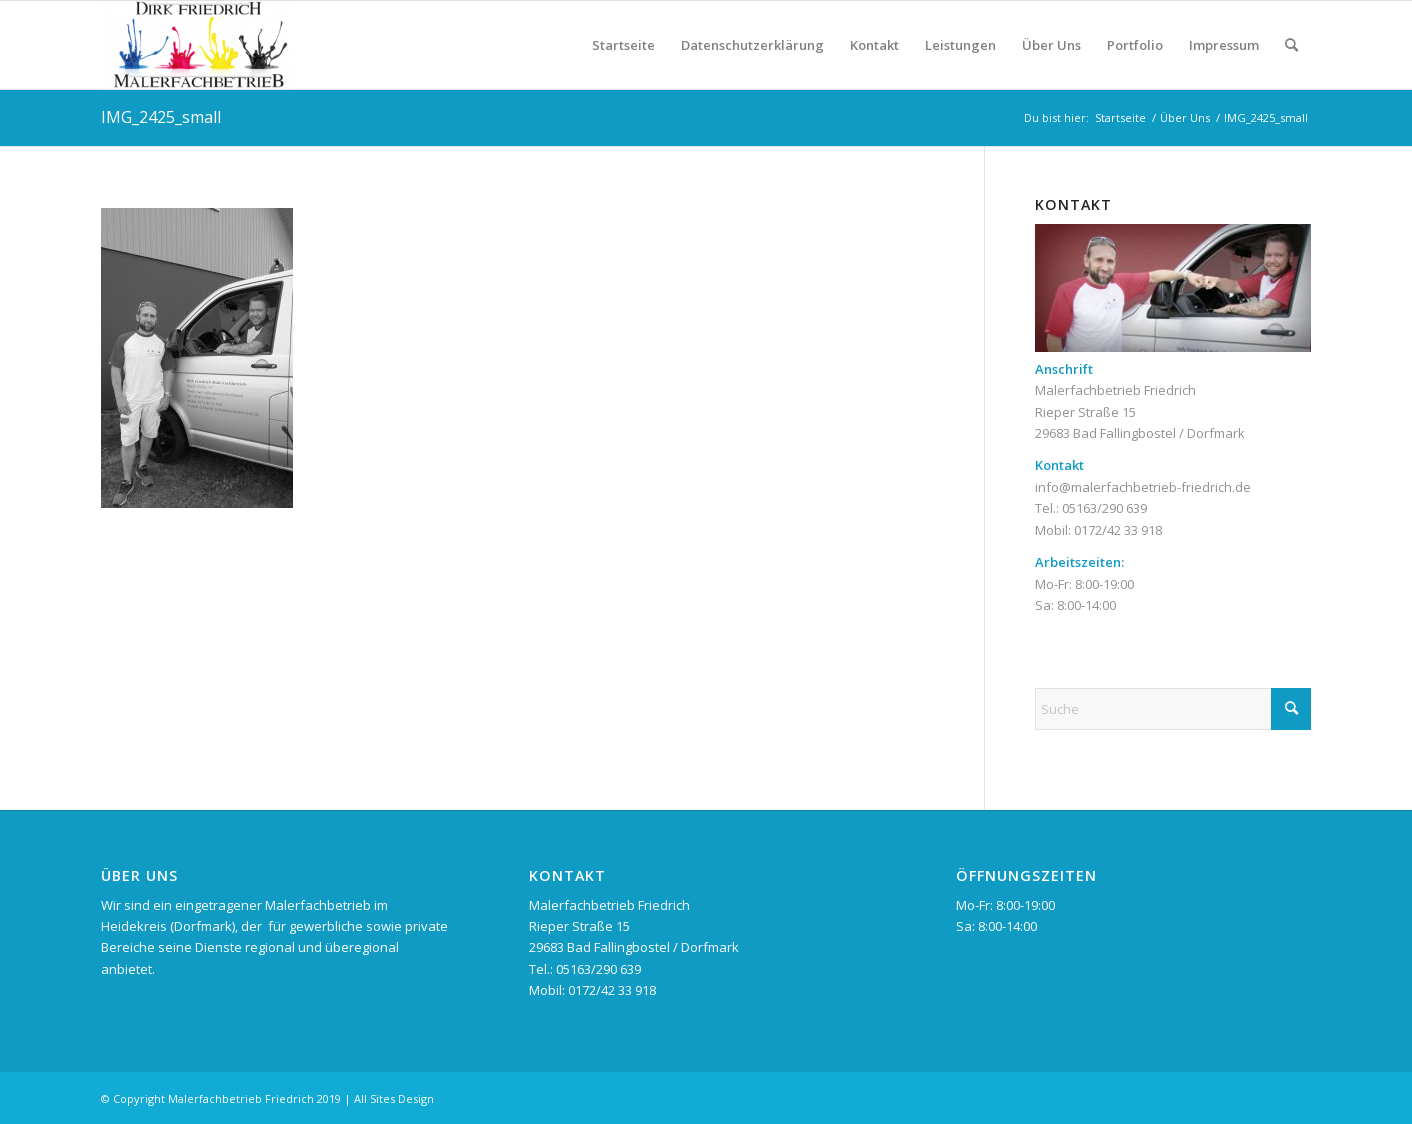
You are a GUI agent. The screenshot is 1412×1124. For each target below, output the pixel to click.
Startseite (623, 45)
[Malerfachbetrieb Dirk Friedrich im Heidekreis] (196, 45)
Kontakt (874, 45)
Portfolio (1135, 45)
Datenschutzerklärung (752, 45)
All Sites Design (394, 1098)
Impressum (1224, 45)
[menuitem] (1291, 45)
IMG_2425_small (161, 117)
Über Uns (1051, 45)
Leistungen (960, 45)
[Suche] (1291, 45)
